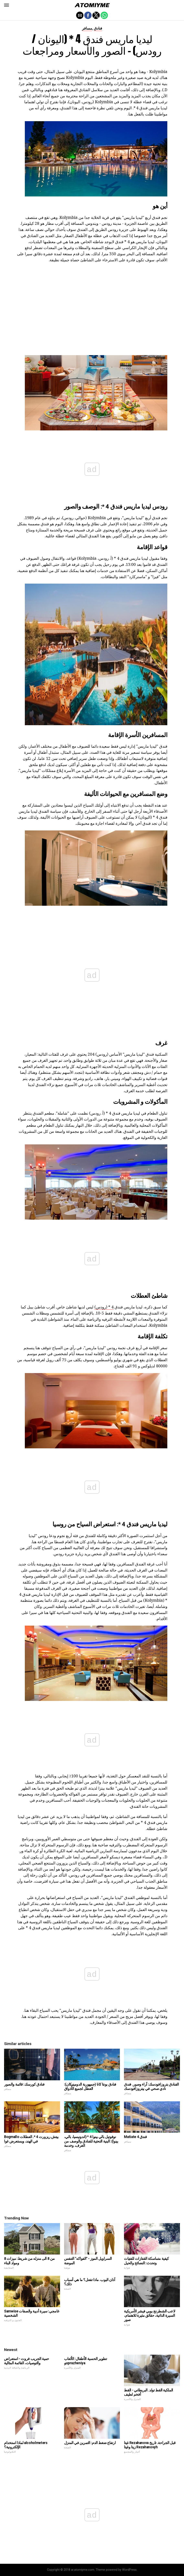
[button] (6, 5)
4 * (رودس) (104, 1307)
